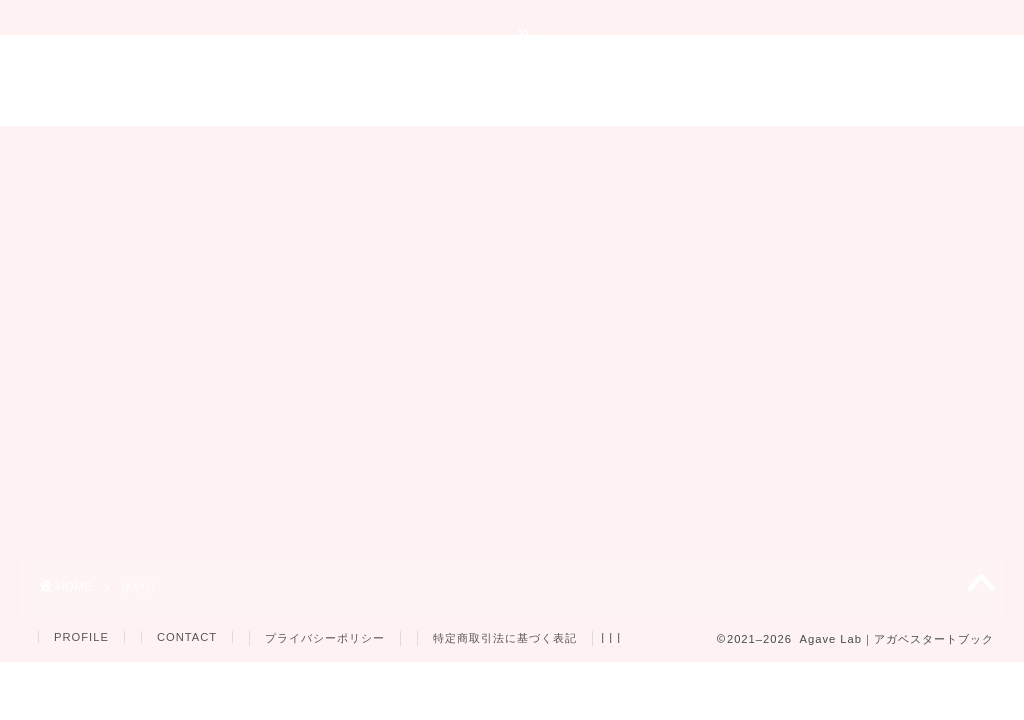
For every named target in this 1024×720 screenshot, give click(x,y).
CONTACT (187, 637)
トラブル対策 (387, 150)
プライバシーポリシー (325, 638)
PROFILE (81, 637)
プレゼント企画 (754, 150)
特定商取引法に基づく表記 (505, 638)
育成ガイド (254, 150)
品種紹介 (512, 150)
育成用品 (622, 150)
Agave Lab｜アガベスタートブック (512, 80)
